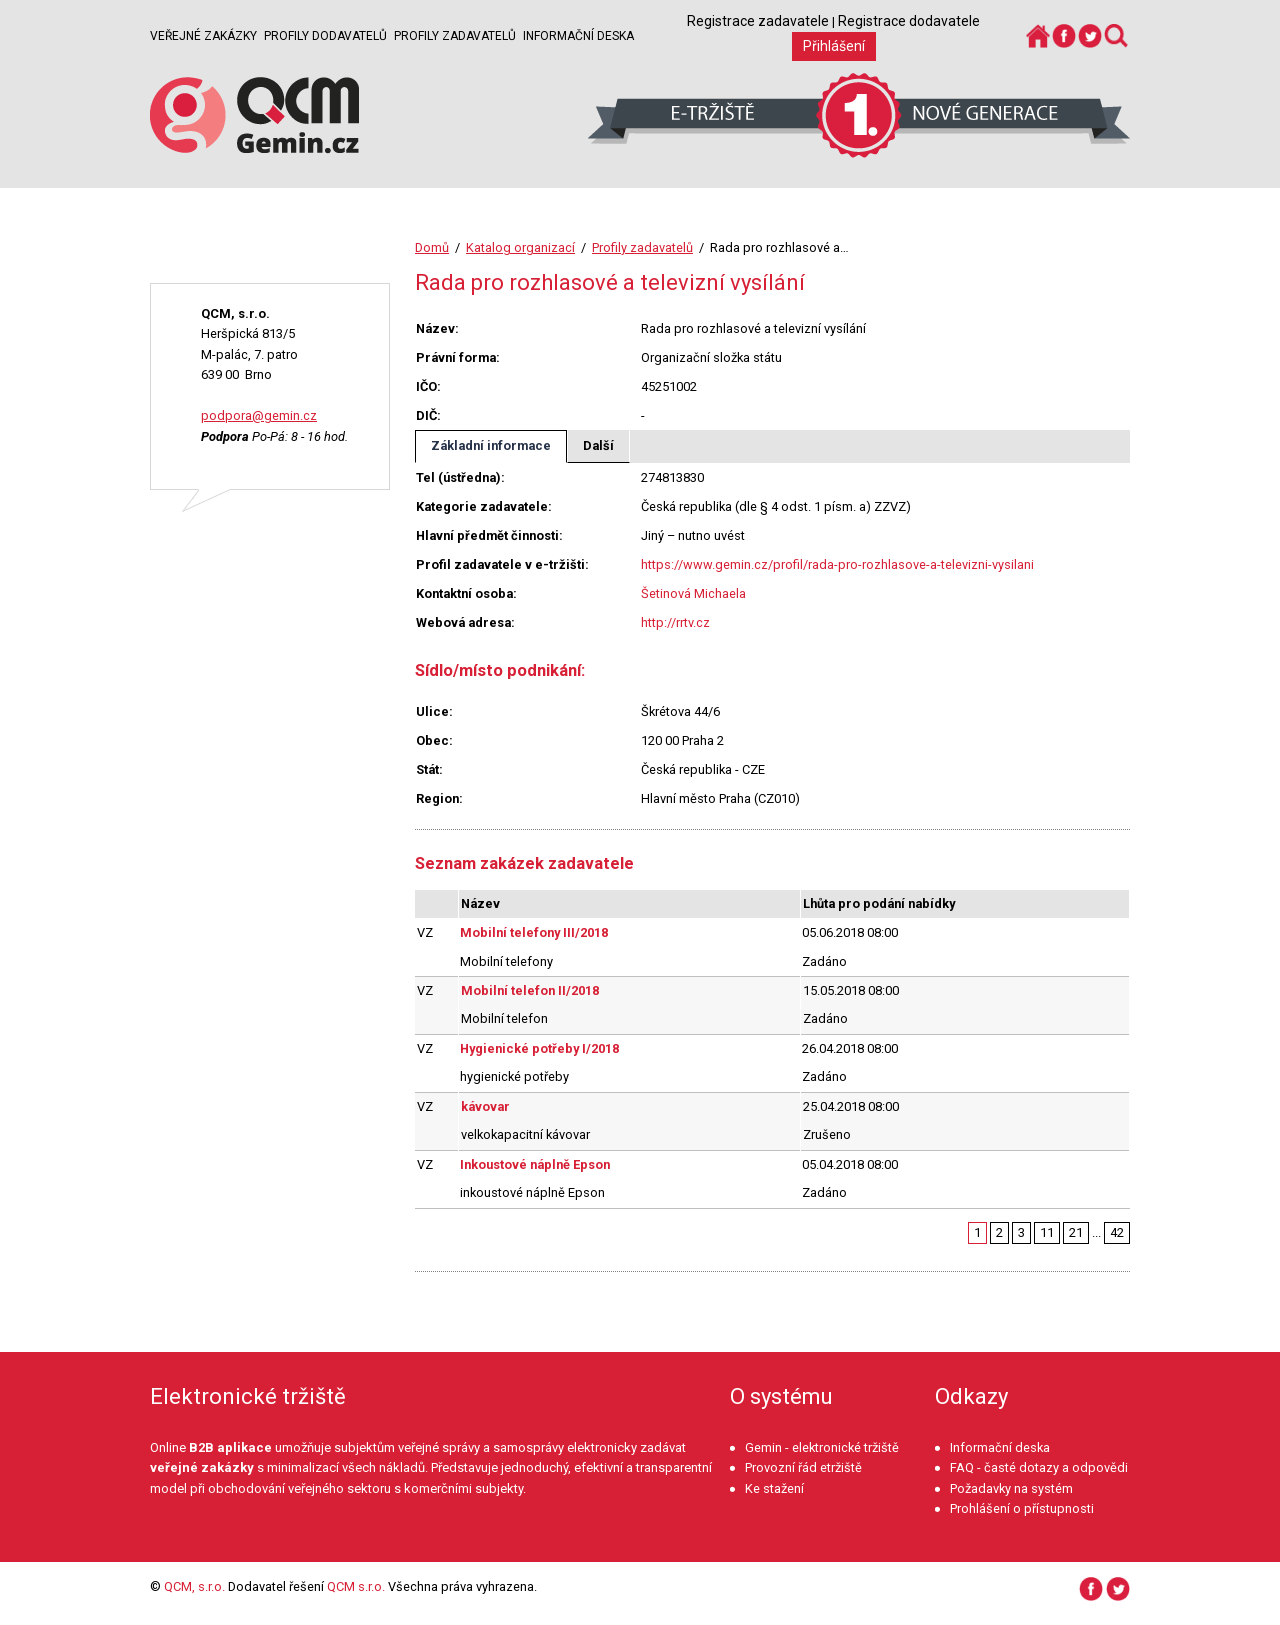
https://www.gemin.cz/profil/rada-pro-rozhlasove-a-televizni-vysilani (837, 564)
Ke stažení (774, 1488)
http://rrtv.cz (675, 622)
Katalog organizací (520, 247)
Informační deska (578, 36)
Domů (432, 247)
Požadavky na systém (1011, 1488)
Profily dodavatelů (325, 36)
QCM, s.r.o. (194, 1586)
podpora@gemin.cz (259, 415)
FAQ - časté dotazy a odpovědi (1039, 1467)
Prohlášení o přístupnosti (1022, 1508)
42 (1117, 1232)
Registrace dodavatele (909, 21)
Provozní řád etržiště (803, 1467)
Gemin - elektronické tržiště (822, 1447)
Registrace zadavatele (758, 21)
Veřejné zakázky (203, 36)
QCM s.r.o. (356, 1586)
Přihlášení (834, 46)
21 (1076, 1232)
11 (1047, 1232)
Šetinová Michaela (693, 593)
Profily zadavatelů (455, 36)
